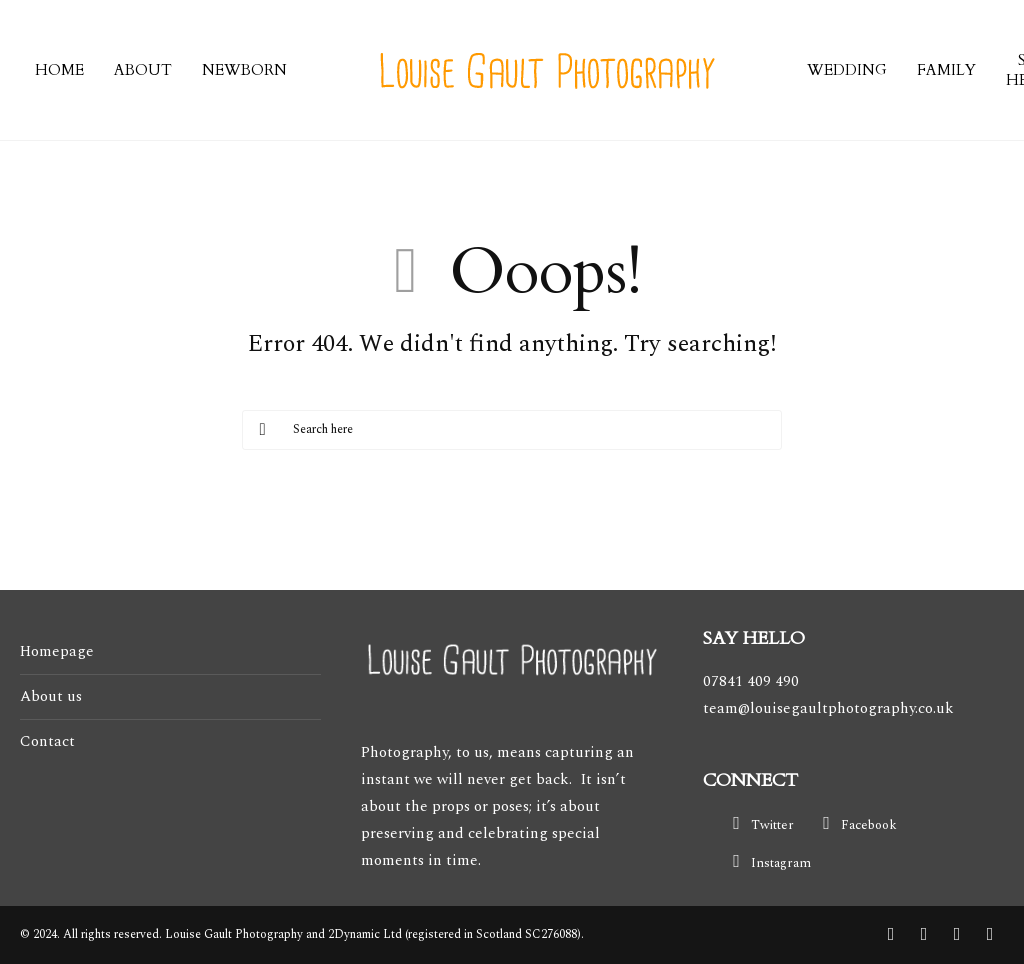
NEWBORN (244, 70)
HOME (59, 70)
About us (51, 696)
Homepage (57, 651)
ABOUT (143, 70)
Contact (47, 741)
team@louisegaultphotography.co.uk (828, 708)
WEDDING (847, 70)
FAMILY (946, 70)
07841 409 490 (751, 681)
